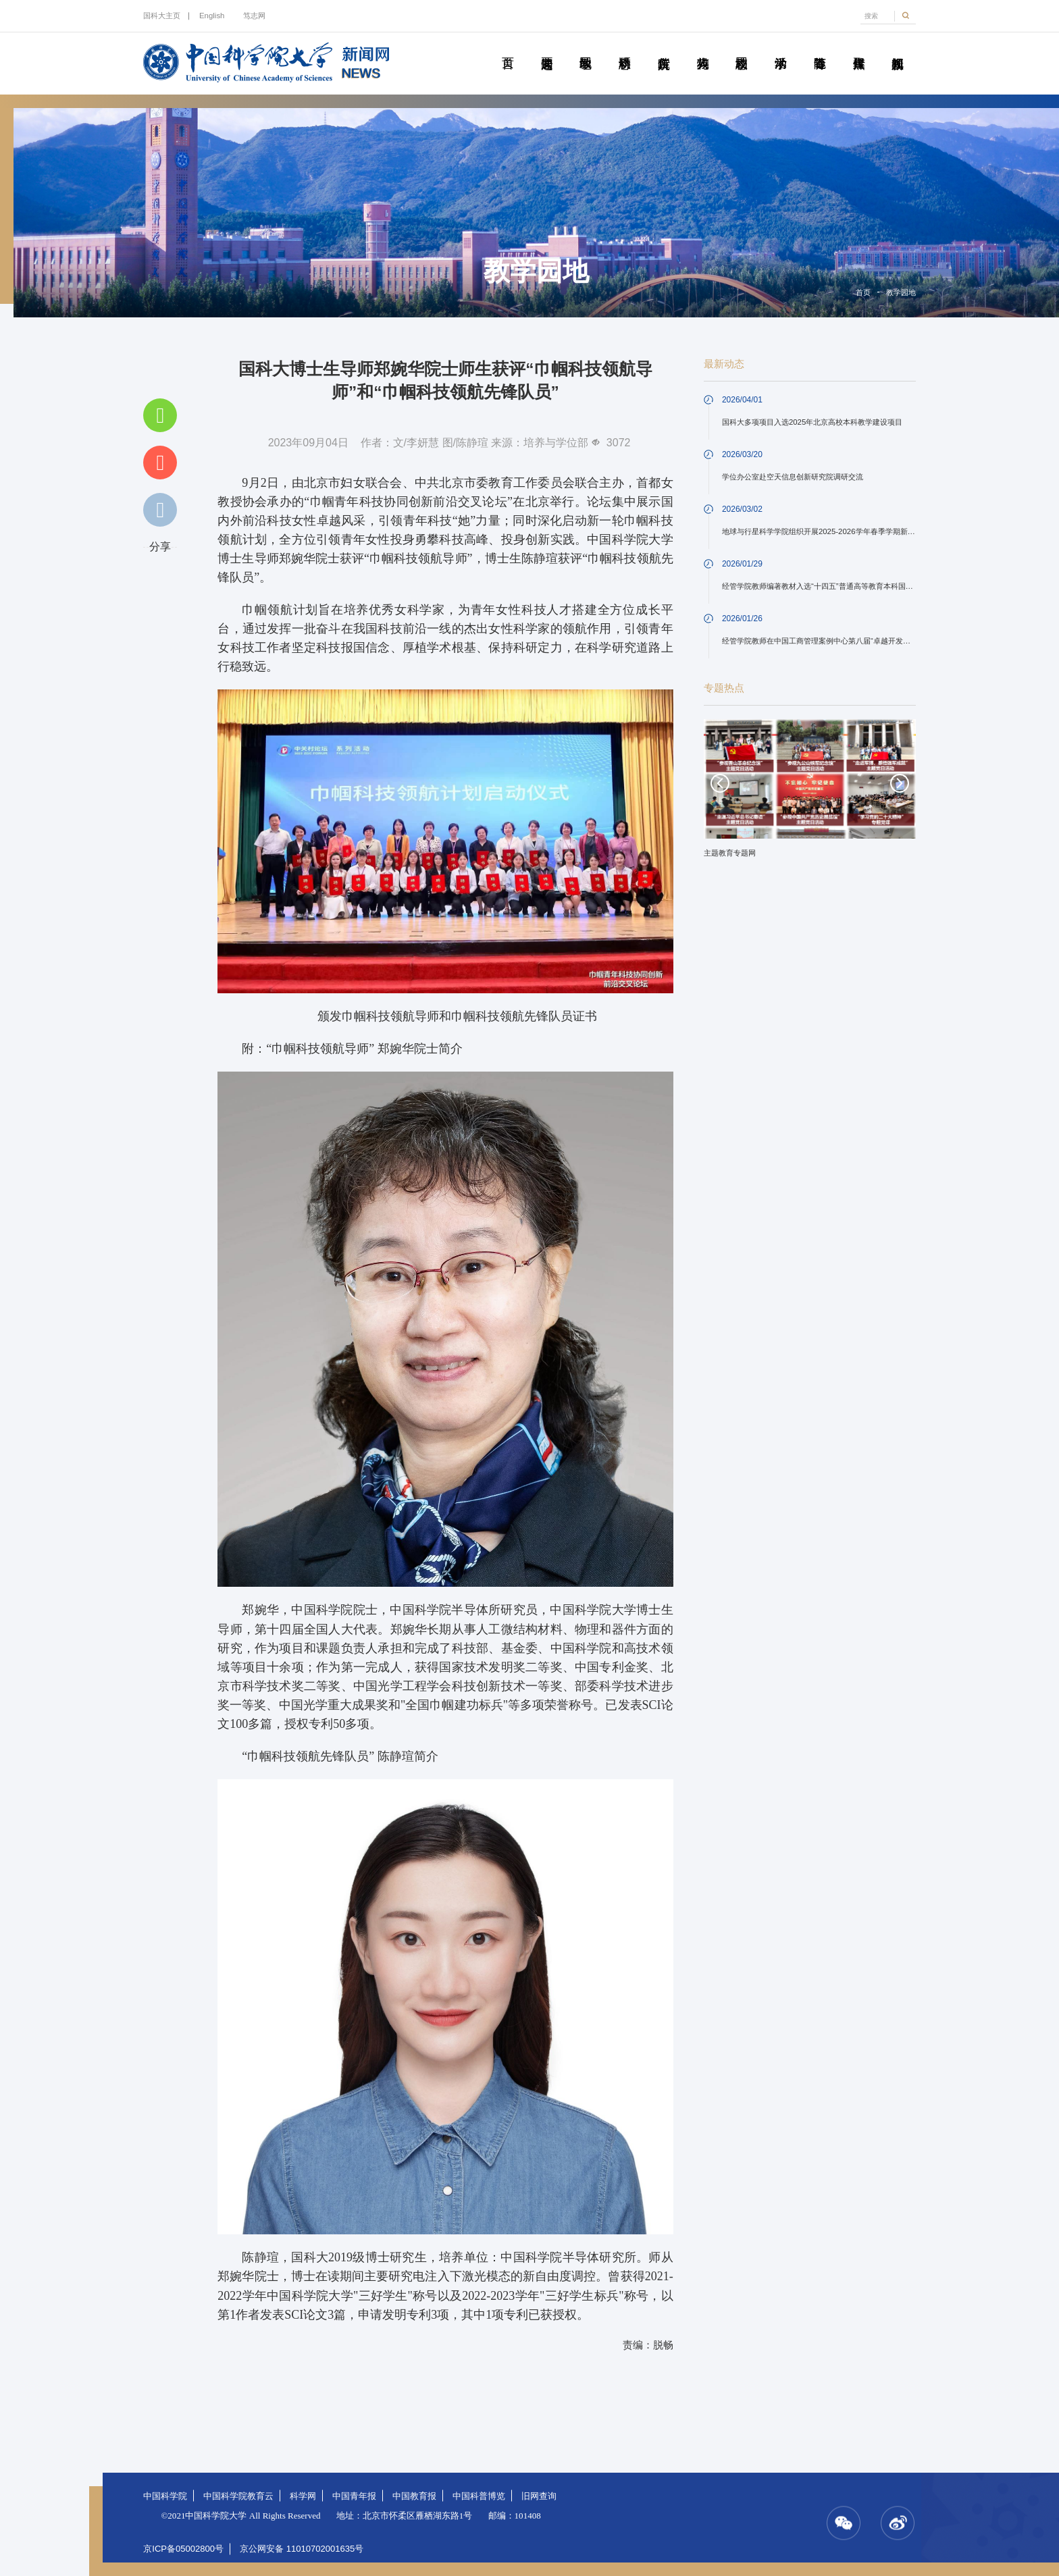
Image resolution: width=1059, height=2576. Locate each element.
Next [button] (899, 783)
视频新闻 (897, 48)
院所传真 (664, 48)
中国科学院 (165, 2496)
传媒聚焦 (858, 48)
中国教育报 (414, 2496)
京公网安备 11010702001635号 (301, 2549)
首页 (508, 48)
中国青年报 (354, 2496)
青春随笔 (820, 48)
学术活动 (781, 48)
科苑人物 (702, 48)
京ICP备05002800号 (183, 2549)
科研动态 (624, 48)
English (211, 15)
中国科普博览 (479, 2496)
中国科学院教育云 (238, 2496)
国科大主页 (161, 15)
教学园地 (585, 48)
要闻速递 (546, 48)
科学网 (303, 2496)
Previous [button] (720, 783)
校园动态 (741, 48)
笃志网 (254, 15)
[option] (810, 793)
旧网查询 (539, 2496)
